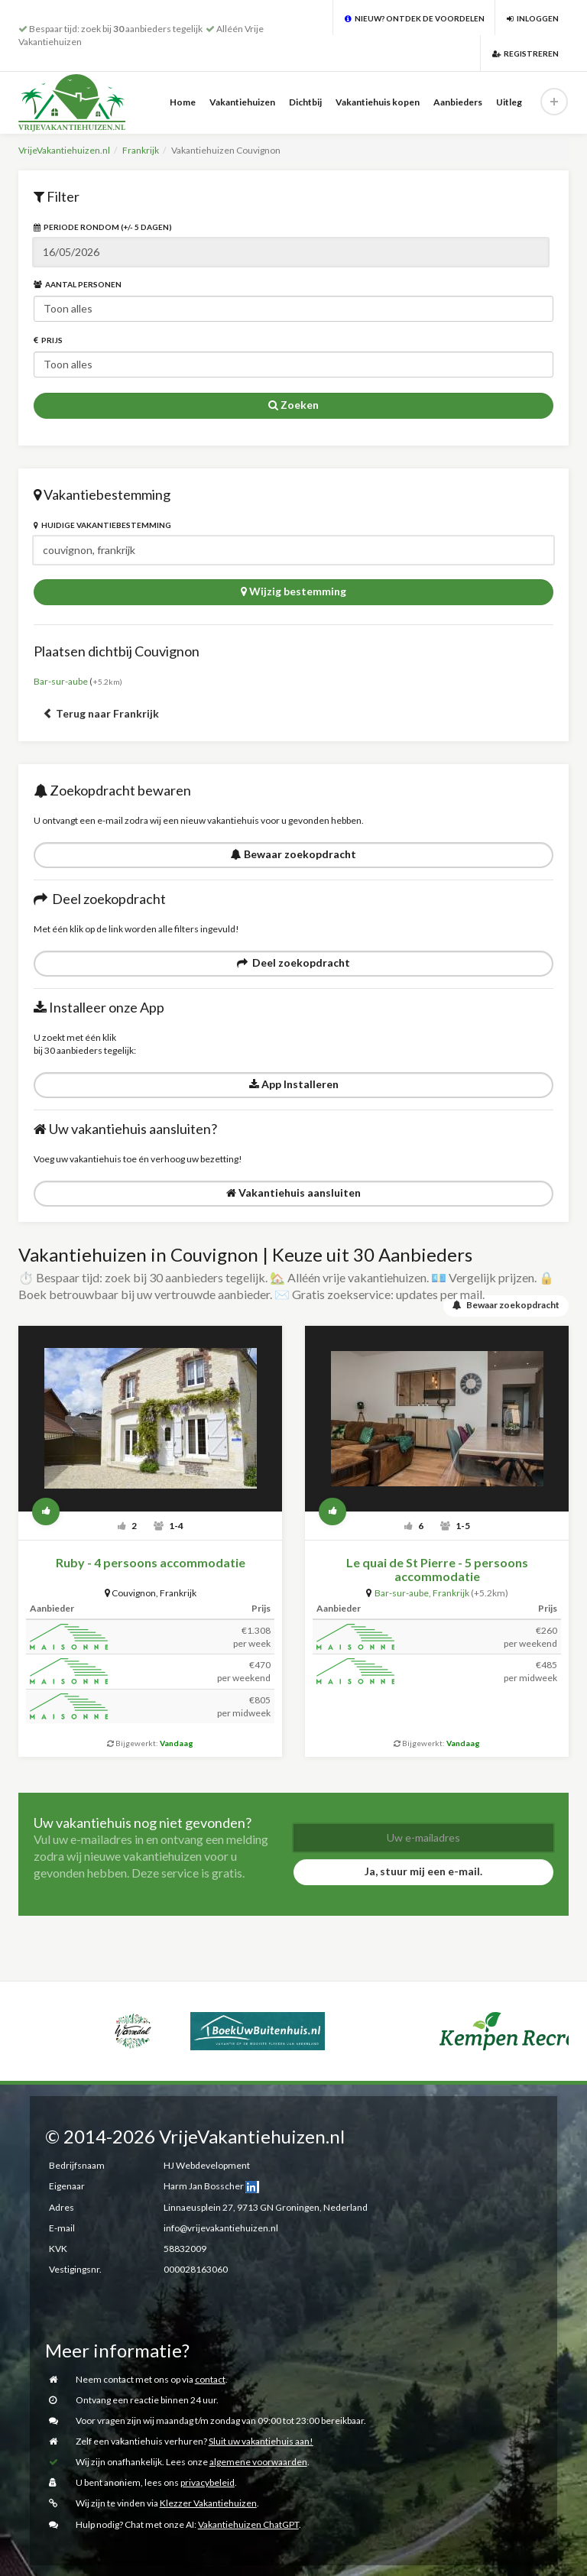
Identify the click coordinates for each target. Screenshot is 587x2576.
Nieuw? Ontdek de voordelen (415, 18)
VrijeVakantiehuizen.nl (64, 150)
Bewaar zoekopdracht (293, 853)
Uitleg (509, 102)
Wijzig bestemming (293, 591)
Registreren (525, 53)
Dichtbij (305, 102)
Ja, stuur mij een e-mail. (423, 1870)
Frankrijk (140, 150)
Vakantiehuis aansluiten (293, 1192)
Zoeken (293, 404)
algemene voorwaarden (258, 2461)
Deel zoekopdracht (293, 962)
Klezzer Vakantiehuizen (208, 2503)
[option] (37, 2012)
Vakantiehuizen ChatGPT (248, 2523)
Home (183, 102)
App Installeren (294, 1083)
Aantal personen (78, 284)
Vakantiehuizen (242, 102)
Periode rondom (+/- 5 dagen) (103, 227)
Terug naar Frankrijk (101, 713)
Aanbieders (457, 102)
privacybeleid (207, 2482)
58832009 (185, 2248)
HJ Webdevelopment (207, 2164)
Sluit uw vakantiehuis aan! (261, 2440)
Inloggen (533, 18)
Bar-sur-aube (61, 681)
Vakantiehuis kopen (378, 102)
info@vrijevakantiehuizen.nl (221, 2227)
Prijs (48, 340)
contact (210, 2378)
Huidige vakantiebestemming (102, 525)
